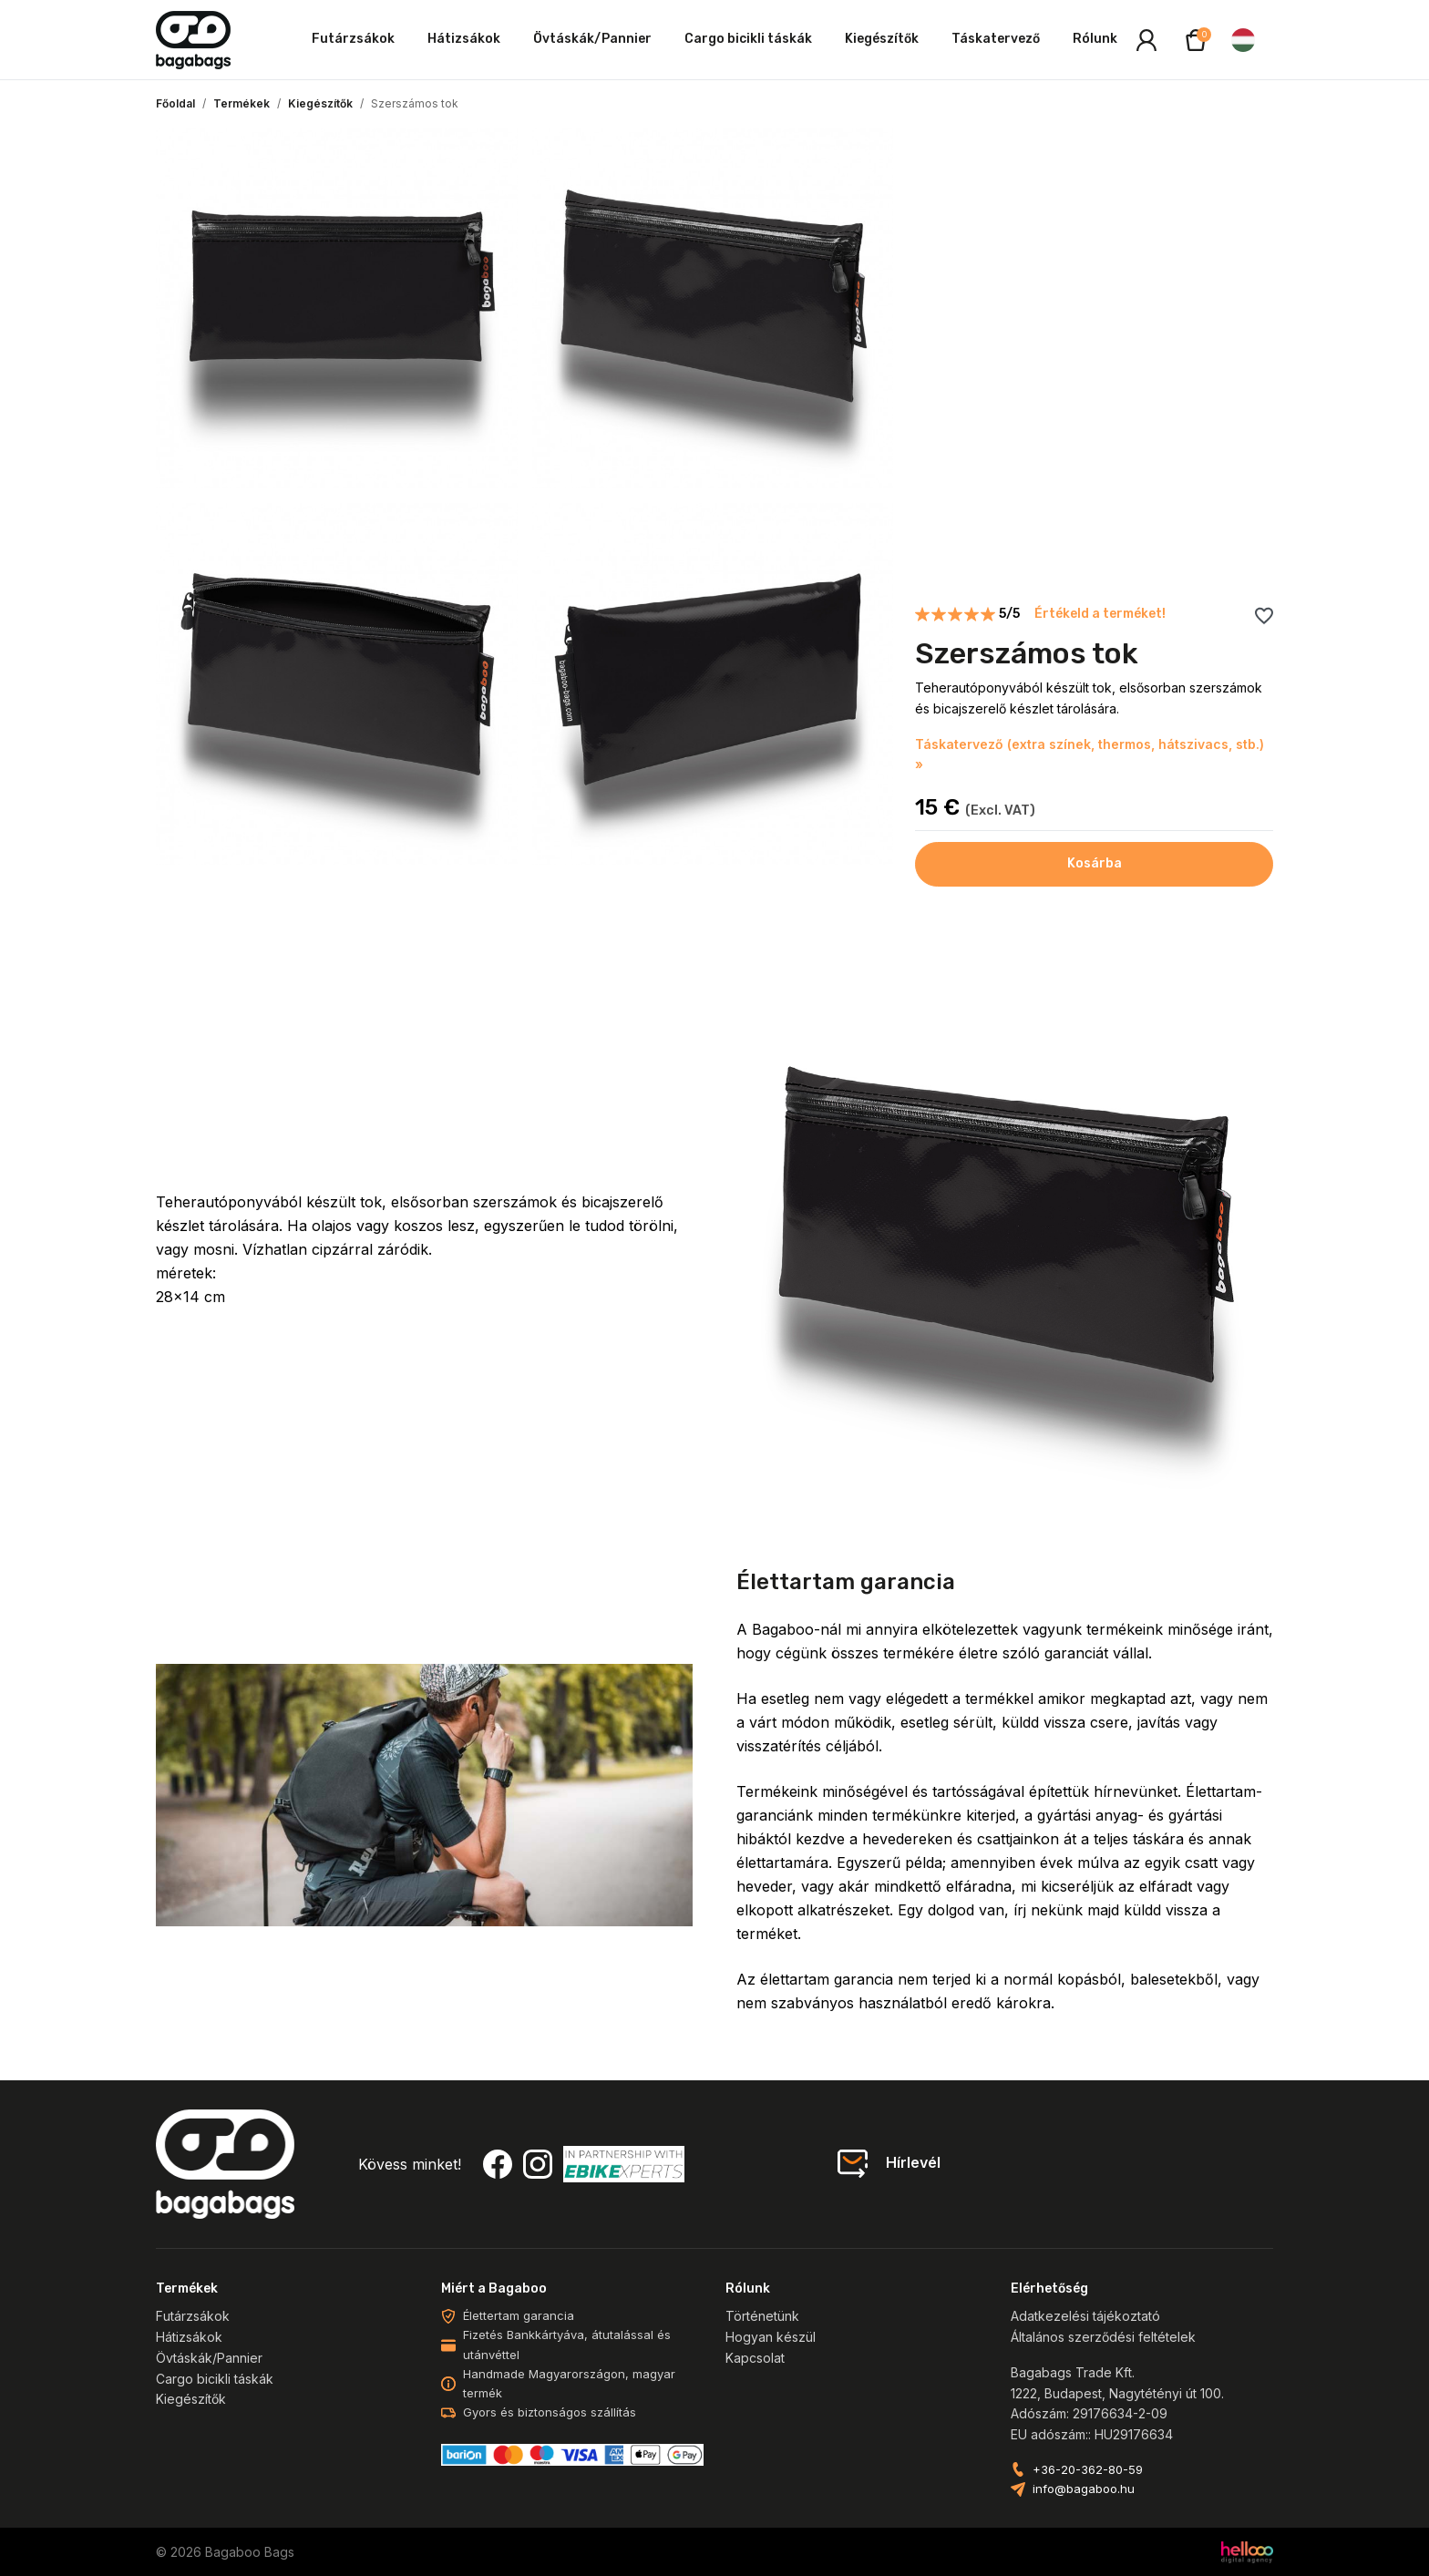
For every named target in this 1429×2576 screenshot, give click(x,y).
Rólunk (1095, 38)
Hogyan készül (770, 2337)
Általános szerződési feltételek (1103, 2337)
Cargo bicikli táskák (748, 38)
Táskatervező (995, 38)
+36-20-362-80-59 (1088, 2470)
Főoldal (175, 103)
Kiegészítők (882, 38)
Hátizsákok (463, 38)
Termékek (241, 103)
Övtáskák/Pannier (592, 38)
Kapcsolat (755, 2358)
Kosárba (1094, 863)
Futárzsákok (353, 38)
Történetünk (762, 2316)
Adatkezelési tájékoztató (1085, 2316)
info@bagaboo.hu (1084, 2489)
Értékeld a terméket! (1100, 614)
